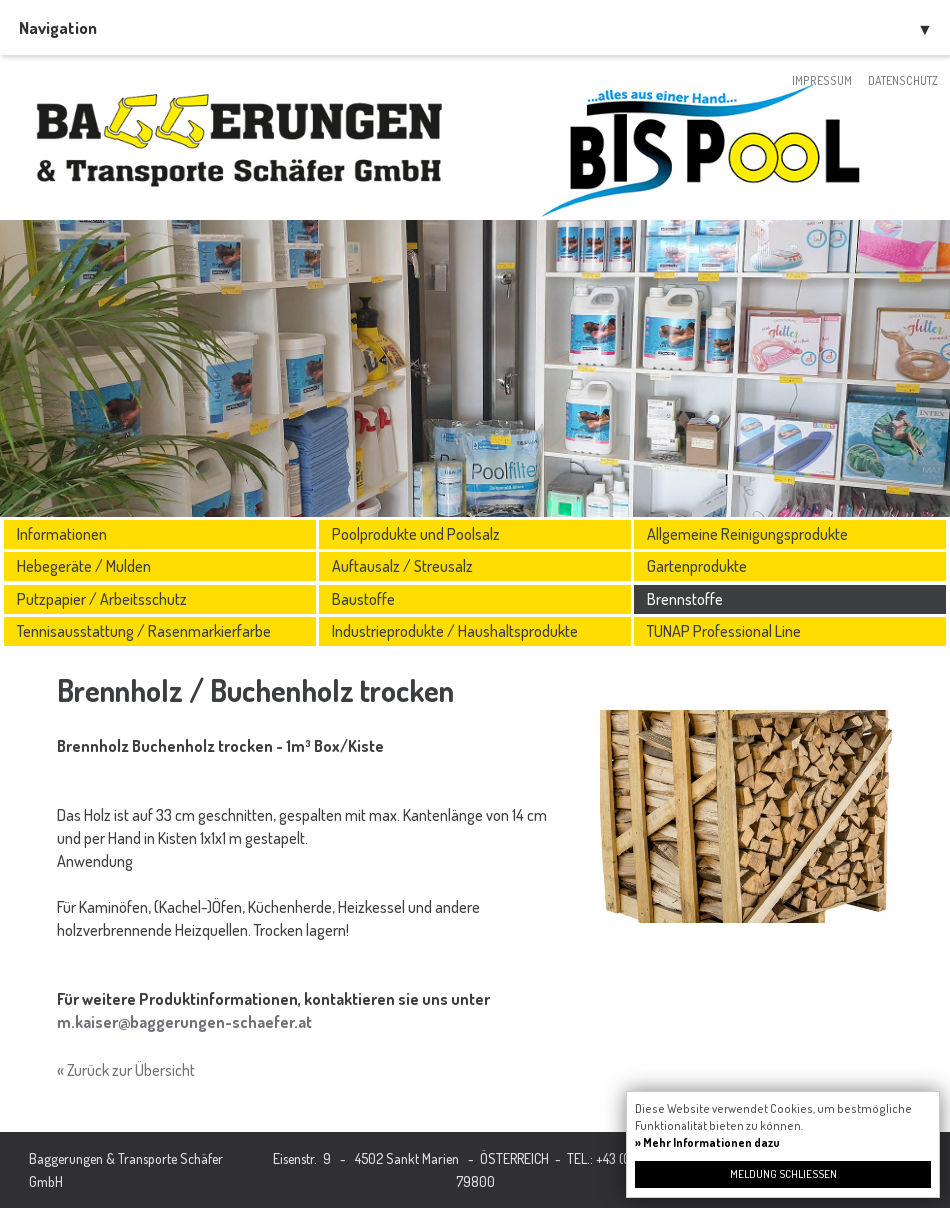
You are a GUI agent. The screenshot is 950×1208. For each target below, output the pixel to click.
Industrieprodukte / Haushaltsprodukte (455, 631)
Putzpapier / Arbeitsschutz (102, 599)
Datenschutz (903, 80)
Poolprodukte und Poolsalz (416, 534)
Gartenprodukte (697, 566)
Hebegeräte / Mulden (84, 566)
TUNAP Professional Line (724, 631)
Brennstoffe (685, 599)
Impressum (822, 80)
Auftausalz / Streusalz (402, 566)
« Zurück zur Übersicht (126, 1070)
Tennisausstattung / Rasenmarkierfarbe (144, 631)
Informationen (62, 534)
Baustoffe (363, 599)
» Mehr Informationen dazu (707, 1142)
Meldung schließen (783, 1174)
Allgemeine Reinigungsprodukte (747, 534)
